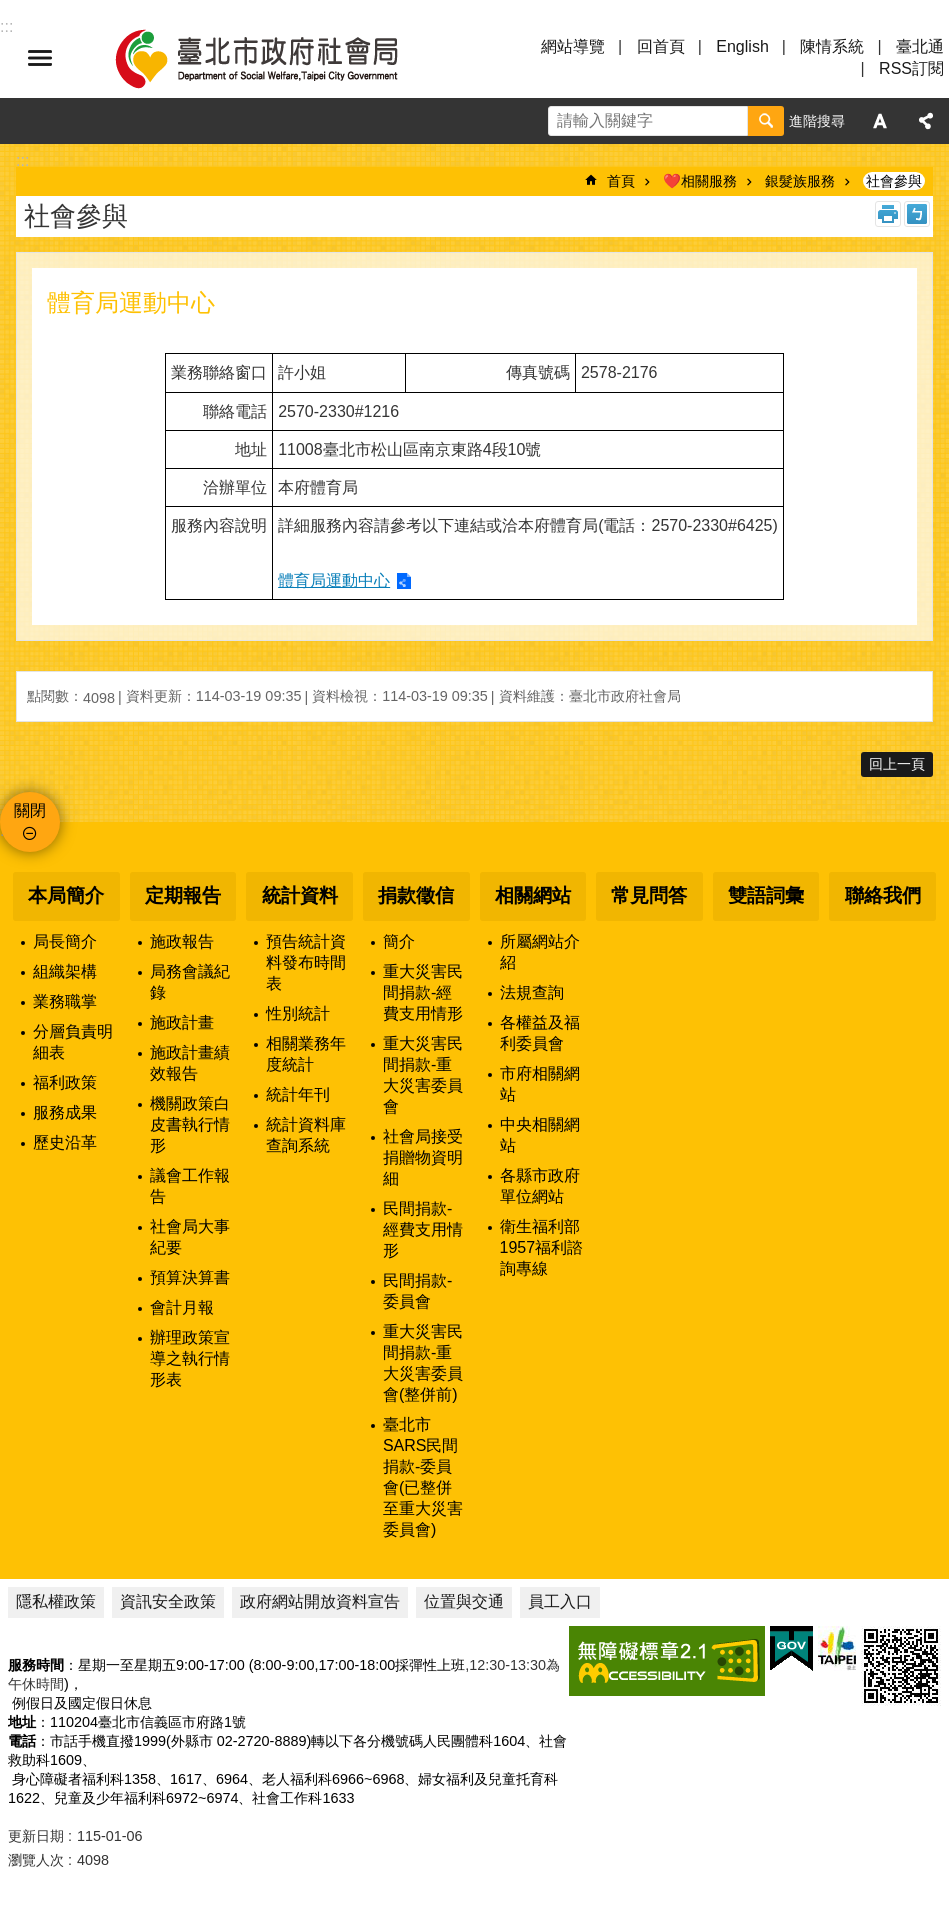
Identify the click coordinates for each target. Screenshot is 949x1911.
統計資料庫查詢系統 (306, 1135)
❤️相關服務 (700, 181)
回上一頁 (897, 764)
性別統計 (298, 1013)
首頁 (621, 181)
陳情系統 (832, 46)
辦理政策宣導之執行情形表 (190, 1358)
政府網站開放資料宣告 (320, 1601)
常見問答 (649, 895)
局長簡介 (65, 941)
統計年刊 (298, 1094)
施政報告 (182, 941)
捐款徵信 (416, 895)
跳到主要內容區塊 (10, 10)
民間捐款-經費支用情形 (423, 1229)
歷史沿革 (65, 1142)
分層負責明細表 (73, 1042)
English (742, 46)
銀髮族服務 (800, 181)
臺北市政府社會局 (280, 58)
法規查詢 (532, 992)
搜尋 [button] (766, 121)
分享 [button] (926, 121)
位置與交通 (464, 1601)
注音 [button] (917, 214)
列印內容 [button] (888, 214)
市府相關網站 (540, 1084)
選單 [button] (40, 58)
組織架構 (65, 971)
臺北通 (920, 46)
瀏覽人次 (36, 1860)
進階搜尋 (817, 121)
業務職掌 (65, 1001)
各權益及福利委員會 (540, 1033)
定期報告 (183, 895)
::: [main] (22, 160)
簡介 (399, 941)
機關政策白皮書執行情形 (190, 1124)
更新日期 (36, 1836)
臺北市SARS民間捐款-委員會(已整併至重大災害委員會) (423, 1477)
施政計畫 (182, 1022)
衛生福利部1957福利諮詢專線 (542, 1247)
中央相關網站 (540, 1135)
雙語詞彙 (766, 895)
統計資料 (300, 895)
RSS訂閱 (911, 68)
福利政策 (65, 1082)
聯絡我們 (883, 895)
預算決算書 (190, 1277)
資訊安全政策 (168, 1601)
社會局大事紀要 (190, 1237)
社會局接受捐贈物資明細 (423, 1157)
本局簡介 (66, 895)
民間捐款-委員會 (417, 1291)
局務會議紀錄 (190, 982)
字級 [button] (880, 121)
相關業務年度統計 (306, 1054)
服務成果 (65, 1112)
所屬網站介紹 (540, 952)
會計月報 (182, 1307)
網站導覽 (573, 46)
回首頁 (661, 46)
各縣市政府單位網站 (540, 1186)
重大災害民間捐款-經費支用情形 (423, 992)
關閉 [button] (30, 810)
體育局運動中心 (334, 580)
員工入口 (560, 1601)
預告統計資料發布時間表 (306, 962)
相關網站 (533, 895)
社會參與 (894, 181)
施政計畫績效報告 (190, 1063)
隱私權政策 (56, 1601)
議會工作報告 (190, 1186)
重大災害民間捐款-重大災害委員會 (423, 1075)
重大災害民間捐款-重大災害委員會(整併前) (423, 1363)
